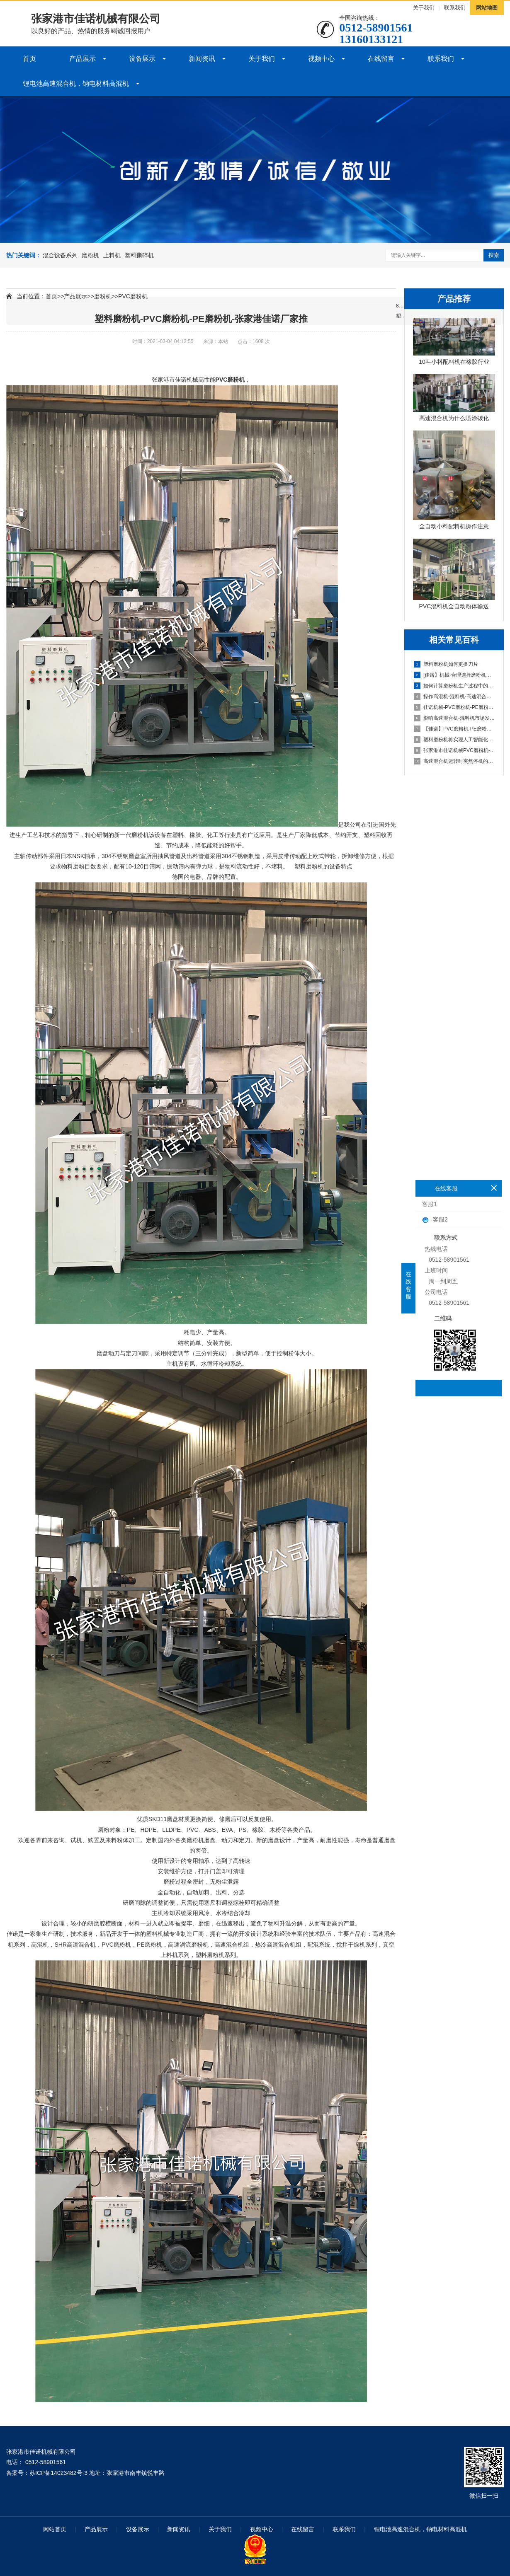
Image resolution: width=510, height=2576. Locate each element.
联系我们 (455, 8)
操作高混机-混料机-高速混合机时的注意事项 (454, 696)
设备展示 (142, 58)
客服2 (435, 1219)
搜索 (493, 255)
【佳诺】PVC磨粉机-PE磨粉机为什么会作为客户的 (454, 729)
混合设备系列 (60, 255)
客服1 (429, 1204)
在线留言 (381, 58)
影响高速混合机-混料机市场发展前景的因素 (454, 718)
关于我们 (424, 8)
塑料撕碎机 (139, 255)
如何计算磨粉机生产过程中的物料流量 (454, 685)
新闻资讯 (202, 58)
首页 (29, 58)
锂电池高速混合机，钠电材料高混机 (76, 83)
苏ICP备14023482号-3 (59, 2473)
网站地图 (487, 8)
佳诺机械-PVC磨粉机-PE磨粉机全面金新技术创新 (454, 707)
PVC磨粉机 (133, 296)
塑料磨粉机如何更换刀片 (446, 664)
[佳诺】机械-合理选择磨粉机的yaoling (454, 675)
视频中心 (321, 58)
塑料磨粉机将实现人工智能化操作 (454, 739)
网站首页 (54, 2529)
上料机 (112, 255)
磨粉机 (90, 255)
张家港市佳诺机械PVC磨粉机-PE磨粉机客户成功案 (454, 750)
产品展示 (82, 58)
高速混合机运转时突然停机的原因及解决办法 (454, 761)
